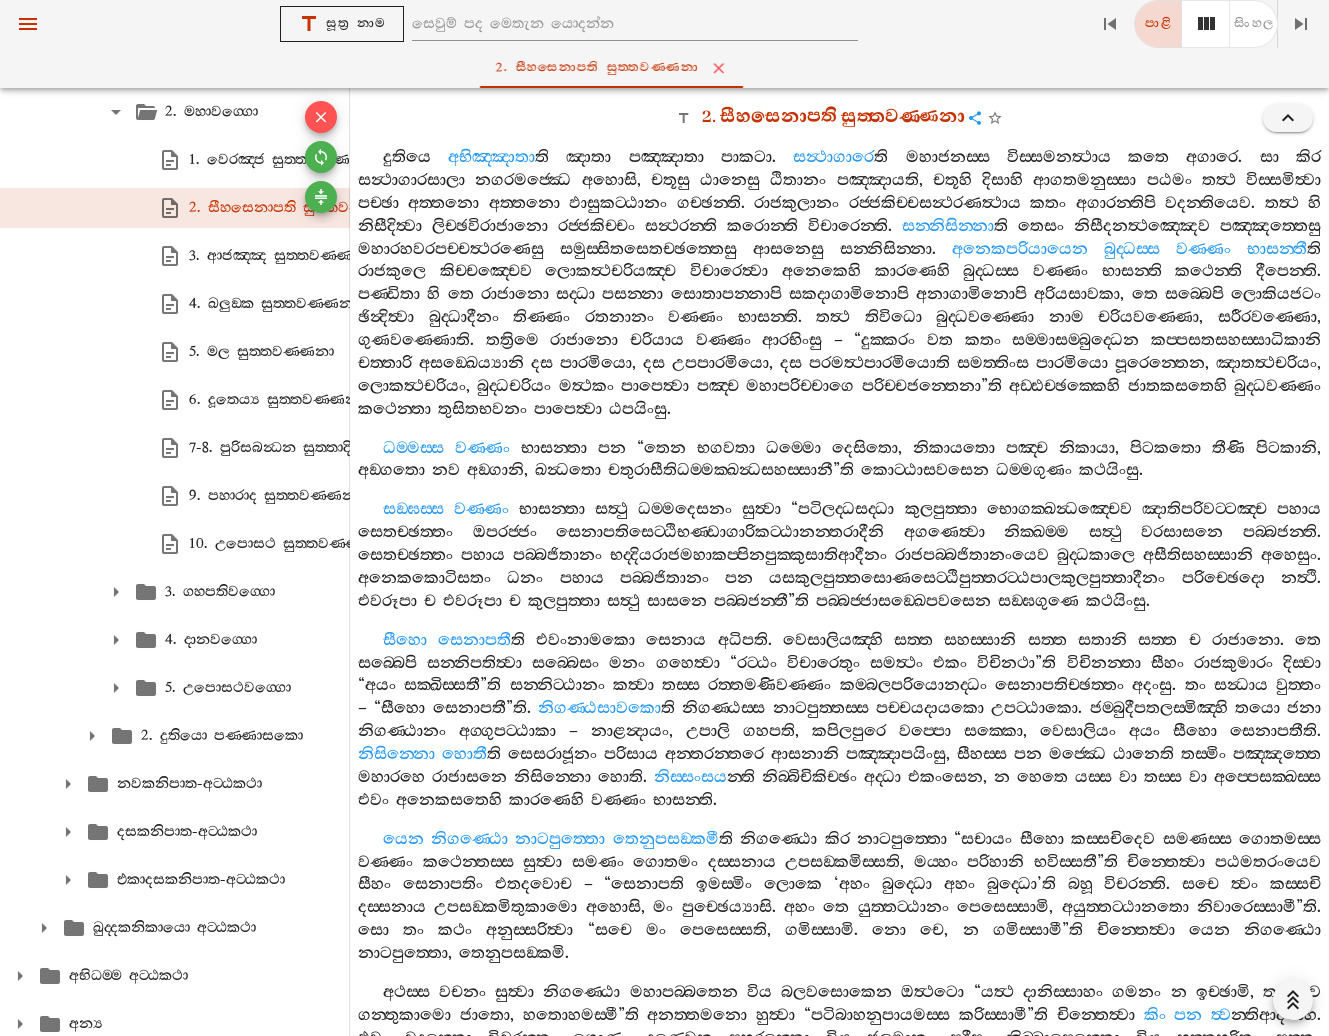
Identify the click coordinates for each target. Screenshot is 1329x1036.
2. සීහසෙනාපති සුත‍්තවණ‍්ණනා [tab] (668, 68)
